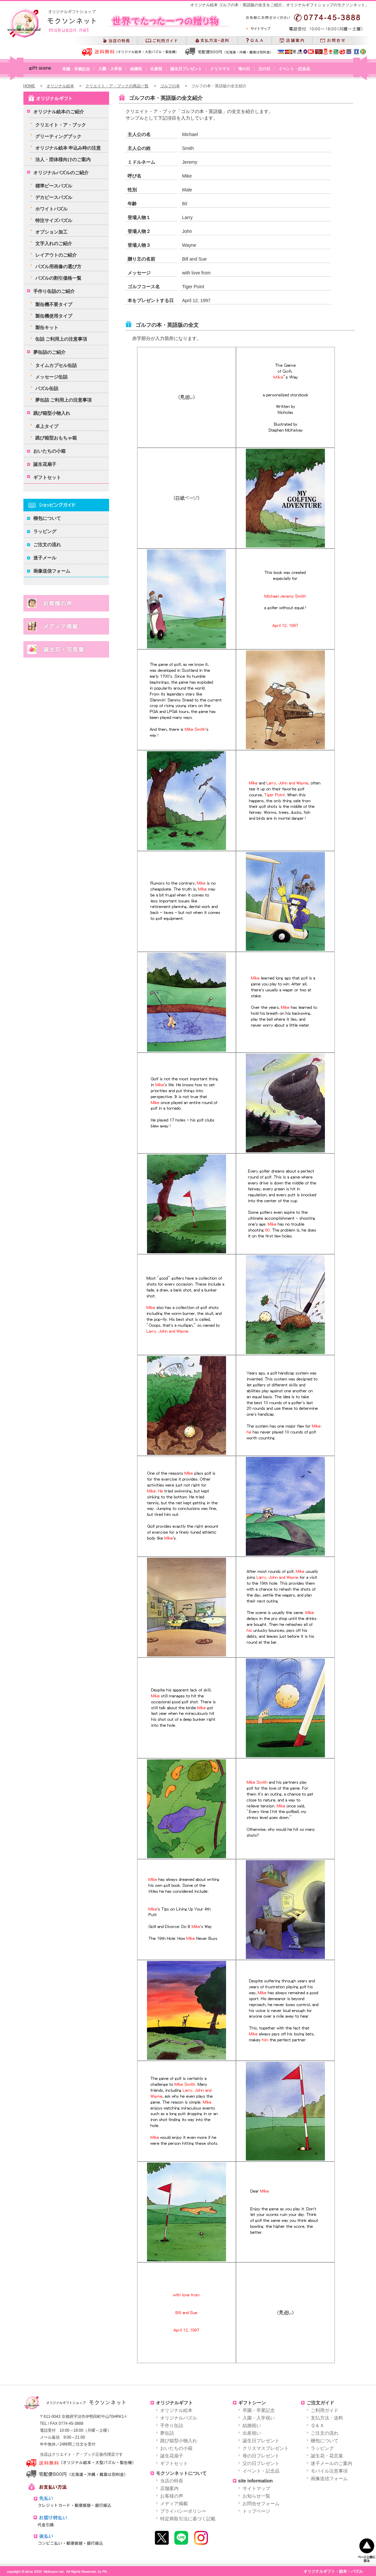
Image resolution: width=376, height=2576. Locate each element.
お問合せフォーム (261, 2503)
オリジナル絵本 (60, 86)
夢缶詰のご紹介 (49, 352)
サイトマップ (256, 2488)
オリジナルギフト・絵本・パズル (333, 2571)
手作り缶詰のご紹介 (54, 291)
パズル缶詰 (46, 388)
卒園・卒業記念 (76, 69)
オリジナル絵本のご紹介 (58, 111)
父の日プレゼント (261, 2463)
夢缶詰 (167, 2433)
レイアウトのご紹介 (56, 255)
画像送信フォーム (51, 571)
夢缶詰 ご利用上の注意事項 (63, 400)
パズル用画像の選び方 (58, 266)
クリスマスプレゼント (266, 2448)
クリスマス (220, 69)
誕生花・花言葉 (327, 2455)
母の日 (244, 69)
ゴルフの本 (170, 86)
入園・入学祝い (259, 2417)
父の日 (264, 69)
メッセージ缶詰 (51, 377)
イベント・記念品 (294, 69)
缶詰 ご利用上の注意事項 (61, 339)
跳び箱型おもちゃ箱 (56, 437)
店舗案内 (169, 2488)
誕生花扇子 (44, 464)
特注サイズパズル (53, 220)
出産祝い (252, 2433)
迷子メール (44, 557)
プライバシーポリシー (183, 2511)
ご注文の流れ (47, 544)
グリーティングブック (58, 136)
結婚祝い (252, 2425)
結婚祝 (136, 69)
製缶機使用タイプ (53, 316)
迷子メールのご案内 (331, 2463)
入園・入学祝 (110, 69)
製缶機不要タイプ (53, 304)
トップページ (256, 2511)
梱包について (47, 518)
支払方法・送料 (327, 2417)
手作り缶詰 (171, 2425)
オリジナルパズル (178, 2417)
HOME (29, 86)
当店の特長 (171, 2480)
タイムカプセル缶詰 (56, 365)
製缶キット (46, 327)
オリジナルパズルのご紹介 (61, 172)
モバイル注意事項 (329, 2471)
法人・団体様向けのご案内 (63, 159)
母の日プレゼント (261, 2455)
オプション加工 (51, 232)
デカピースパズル (53, 197)
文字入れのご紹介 (53, 243)
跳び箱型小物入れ (51, 413)
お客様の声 (171, 2496)
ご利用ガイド (324, 2410)
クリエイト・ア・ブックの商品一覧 (117, 86)
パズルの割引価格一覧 (58, 278)
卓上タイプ (46, 426)
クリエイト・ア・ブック (60, 124)
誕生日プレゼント (186, 69)
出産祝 (156, 69)
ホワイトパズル (51, 209)
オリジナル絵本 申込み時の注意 (68, 148)
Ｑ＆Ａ (317, 2425)
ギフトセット (47, 477)
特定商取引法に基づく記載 (188, 2518)
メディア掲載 (174, 2503)
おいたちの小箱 (49, 451)
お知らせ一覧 (256, 2496)
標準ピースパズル (53, 185)
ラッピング (44, 531)
